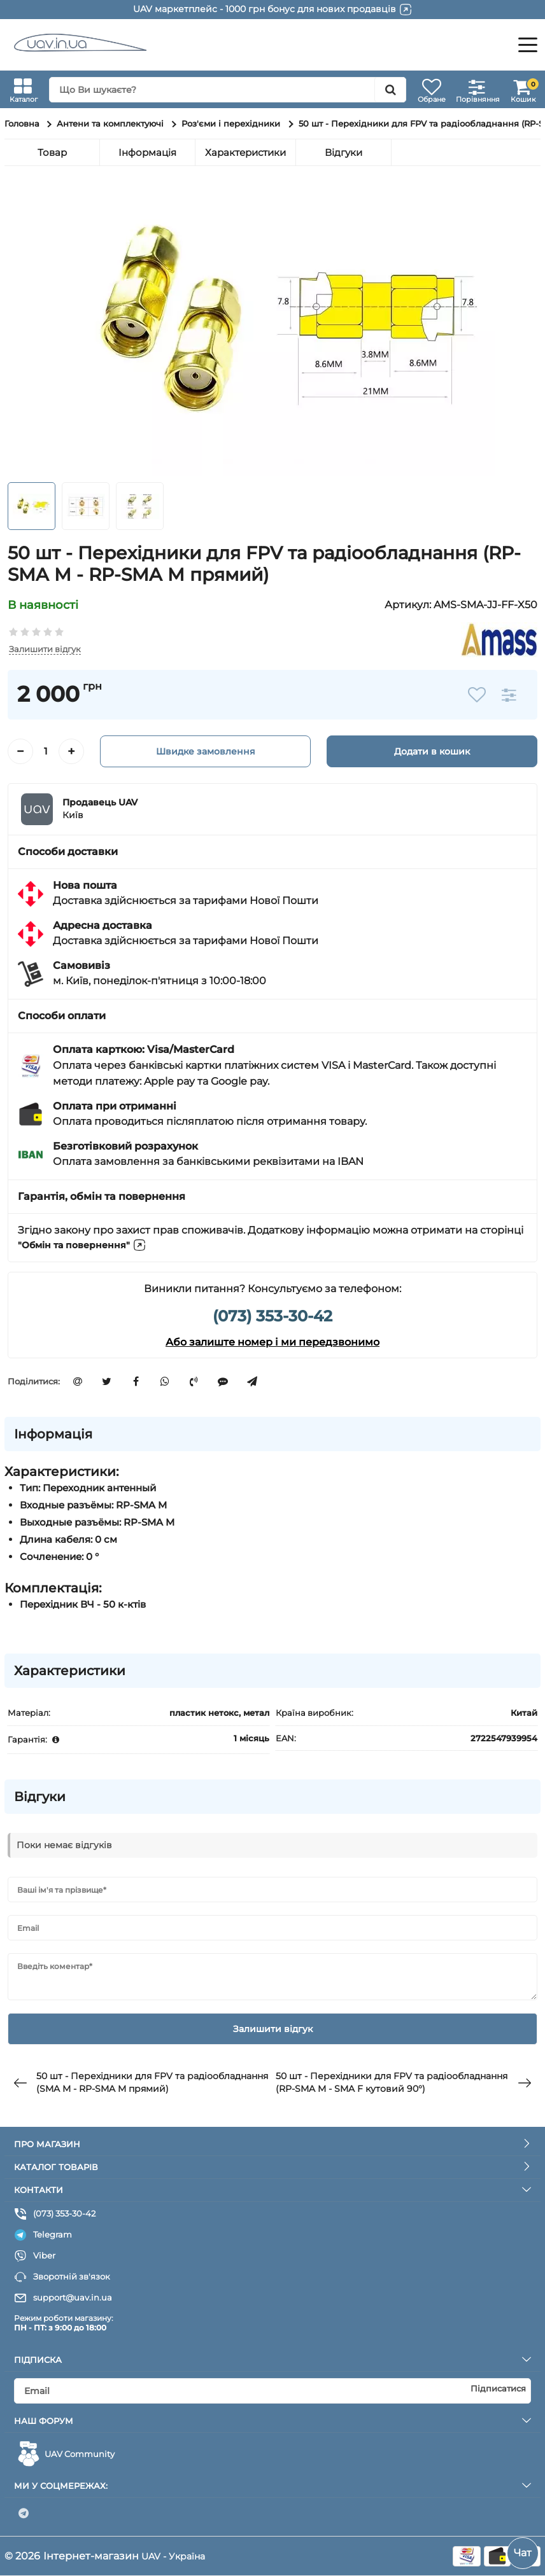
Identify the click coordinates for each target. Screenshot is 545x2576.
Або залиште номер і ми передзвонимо (272, 1343)
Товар (52, 152)
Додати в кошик (432, 752)
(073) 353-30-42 (272, 1316)
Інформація (147, 152)
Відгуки (343, 152)
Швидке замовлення (205, 752)
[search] (218, 89)
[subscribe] (272, 2391)
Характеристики (245, 152)
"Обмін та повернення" (89, 1245)
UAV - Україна (176, 2556)
